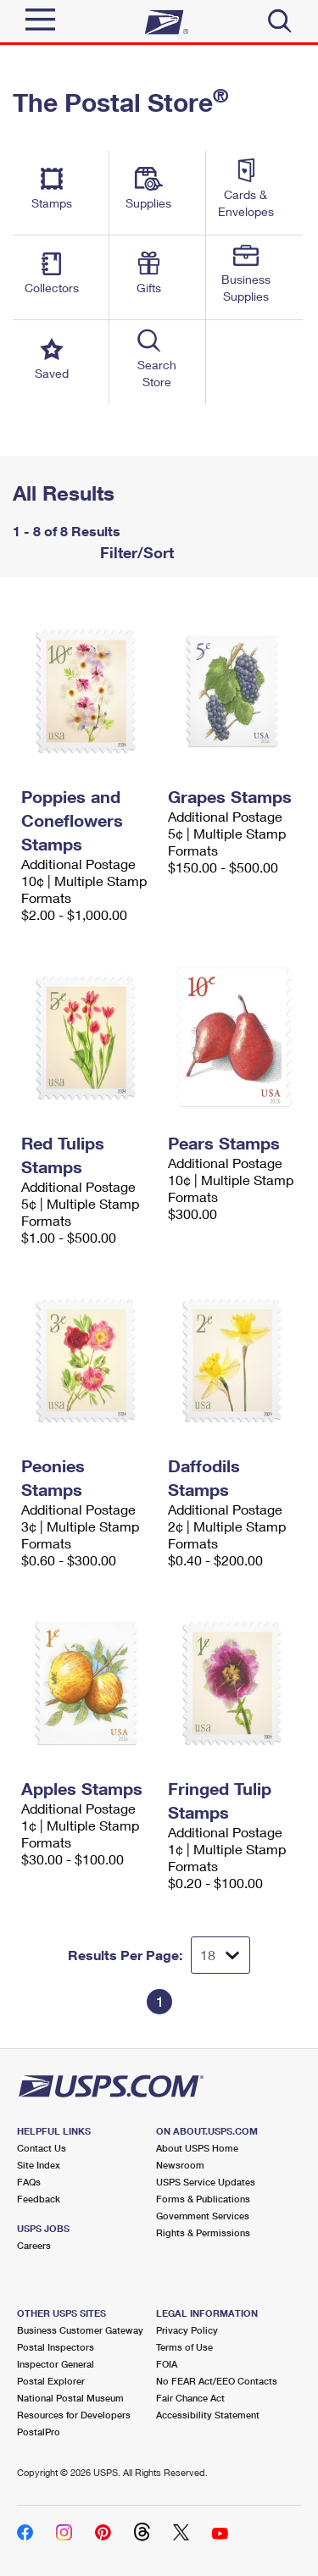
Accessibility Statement (207, 2414)
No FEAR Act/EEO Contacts (216, 2380)
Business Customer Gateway (80, 2329)
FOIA (166, 2363)
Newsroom (180, 2164)
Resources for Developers (74, 2414)
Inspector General (55, 2363)
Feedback (38, 2198)
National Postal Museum (70, 2397)
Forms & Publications (203, 2198)
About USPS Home (197, 2147)
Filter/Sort (135, 552)
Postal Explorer (51, 2380)
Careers (34, 2245)
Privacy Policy (187, 2329)
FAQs (29, 2181)
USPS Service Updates (205, 2181)
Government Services (202, 2215)
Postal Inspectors (55, 2346)
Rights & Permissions (203, 2232)
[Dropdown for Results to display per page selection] (220, 1955)
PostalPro (38, 2431)
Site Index (38, 2164)
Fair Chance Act (190, 2397)
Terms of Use (184, 2346)
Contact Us (41, 2147)
